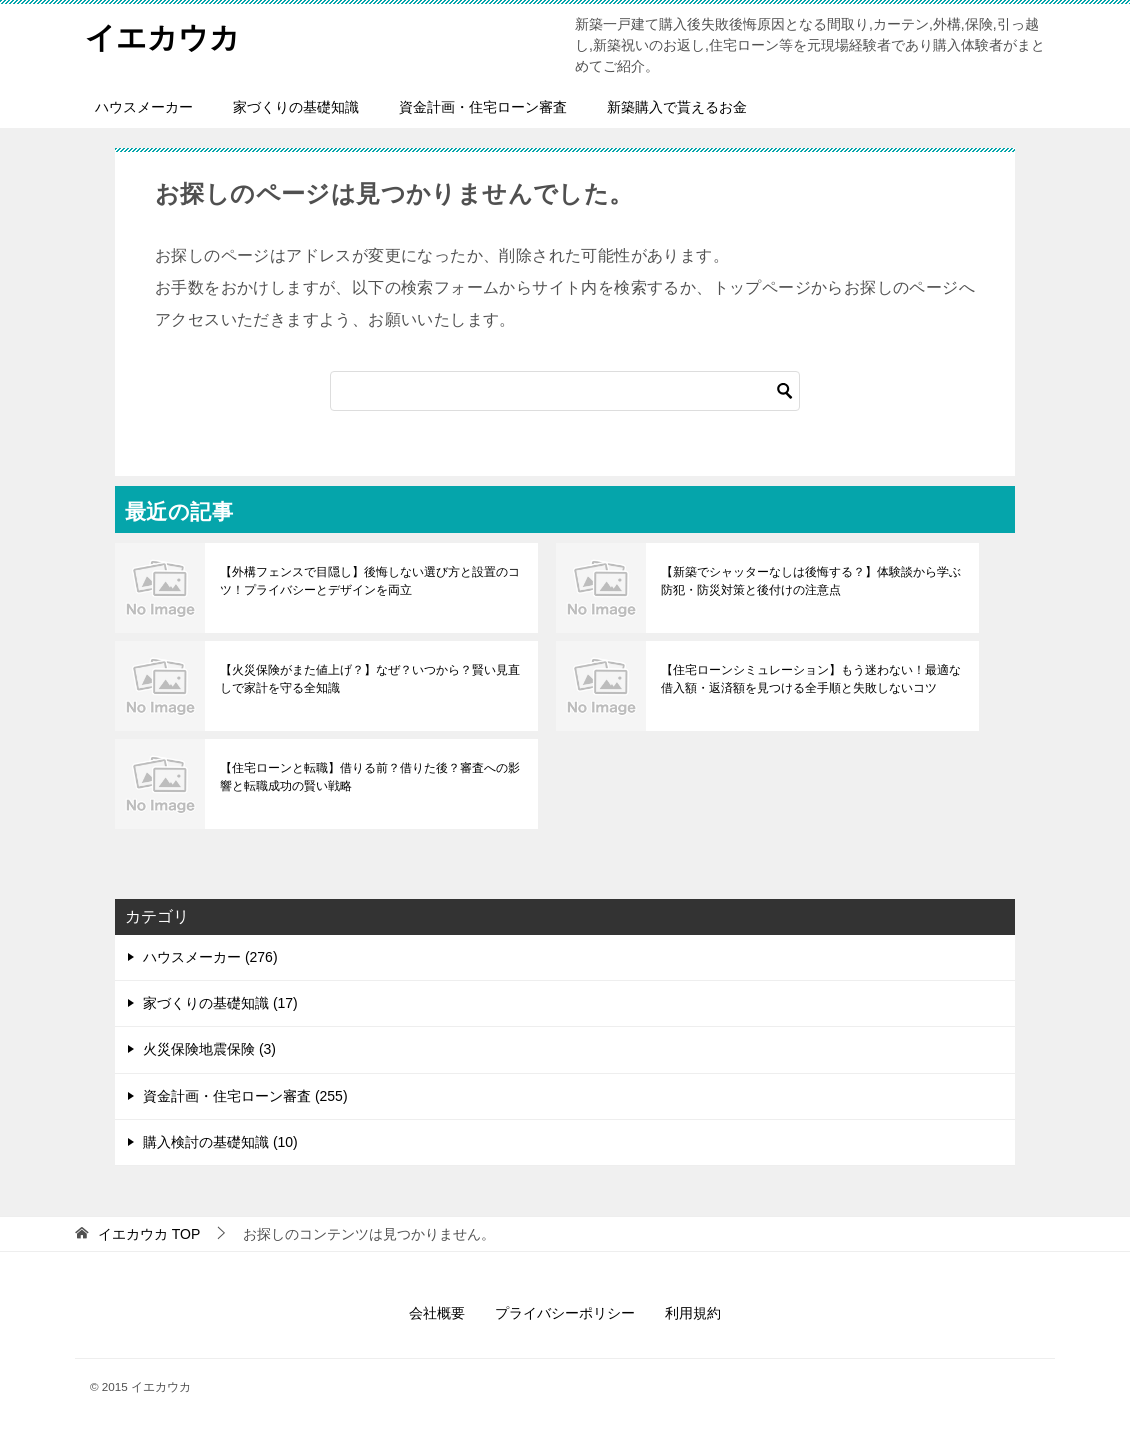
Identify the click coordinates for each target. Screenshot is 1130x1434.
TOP (149, 1234)
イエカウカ (162, 34)
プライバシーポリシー (565, 1313)
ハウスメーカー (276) (210, 957)
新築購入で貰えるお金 (677, 107)
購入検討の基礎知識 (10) (220, 1142)
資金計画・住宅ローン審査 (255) (245, 1096)
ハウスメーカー (144, 107)
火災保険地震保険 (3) (209, 1049)
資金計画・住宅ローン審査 (483, 107)
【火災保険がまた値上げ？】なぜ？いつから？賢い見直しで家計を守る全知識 (370, 679)
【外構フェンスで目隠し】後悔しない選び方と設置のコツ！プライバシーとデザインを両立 (370, 581)
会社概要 (437, 1313)
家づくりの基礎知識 (296, 107)
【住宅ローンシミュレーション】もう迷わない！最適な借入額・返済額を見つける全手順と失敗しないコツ (811, 679)
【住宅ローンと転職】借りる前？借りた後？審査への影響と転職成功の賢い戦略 (370, 777)
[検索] (565, 391)
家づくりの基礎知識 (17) (220, 1003)
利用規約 (693, 1313)
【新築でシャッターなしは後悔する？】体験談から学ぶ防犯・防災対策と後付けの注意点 (811, 581)
